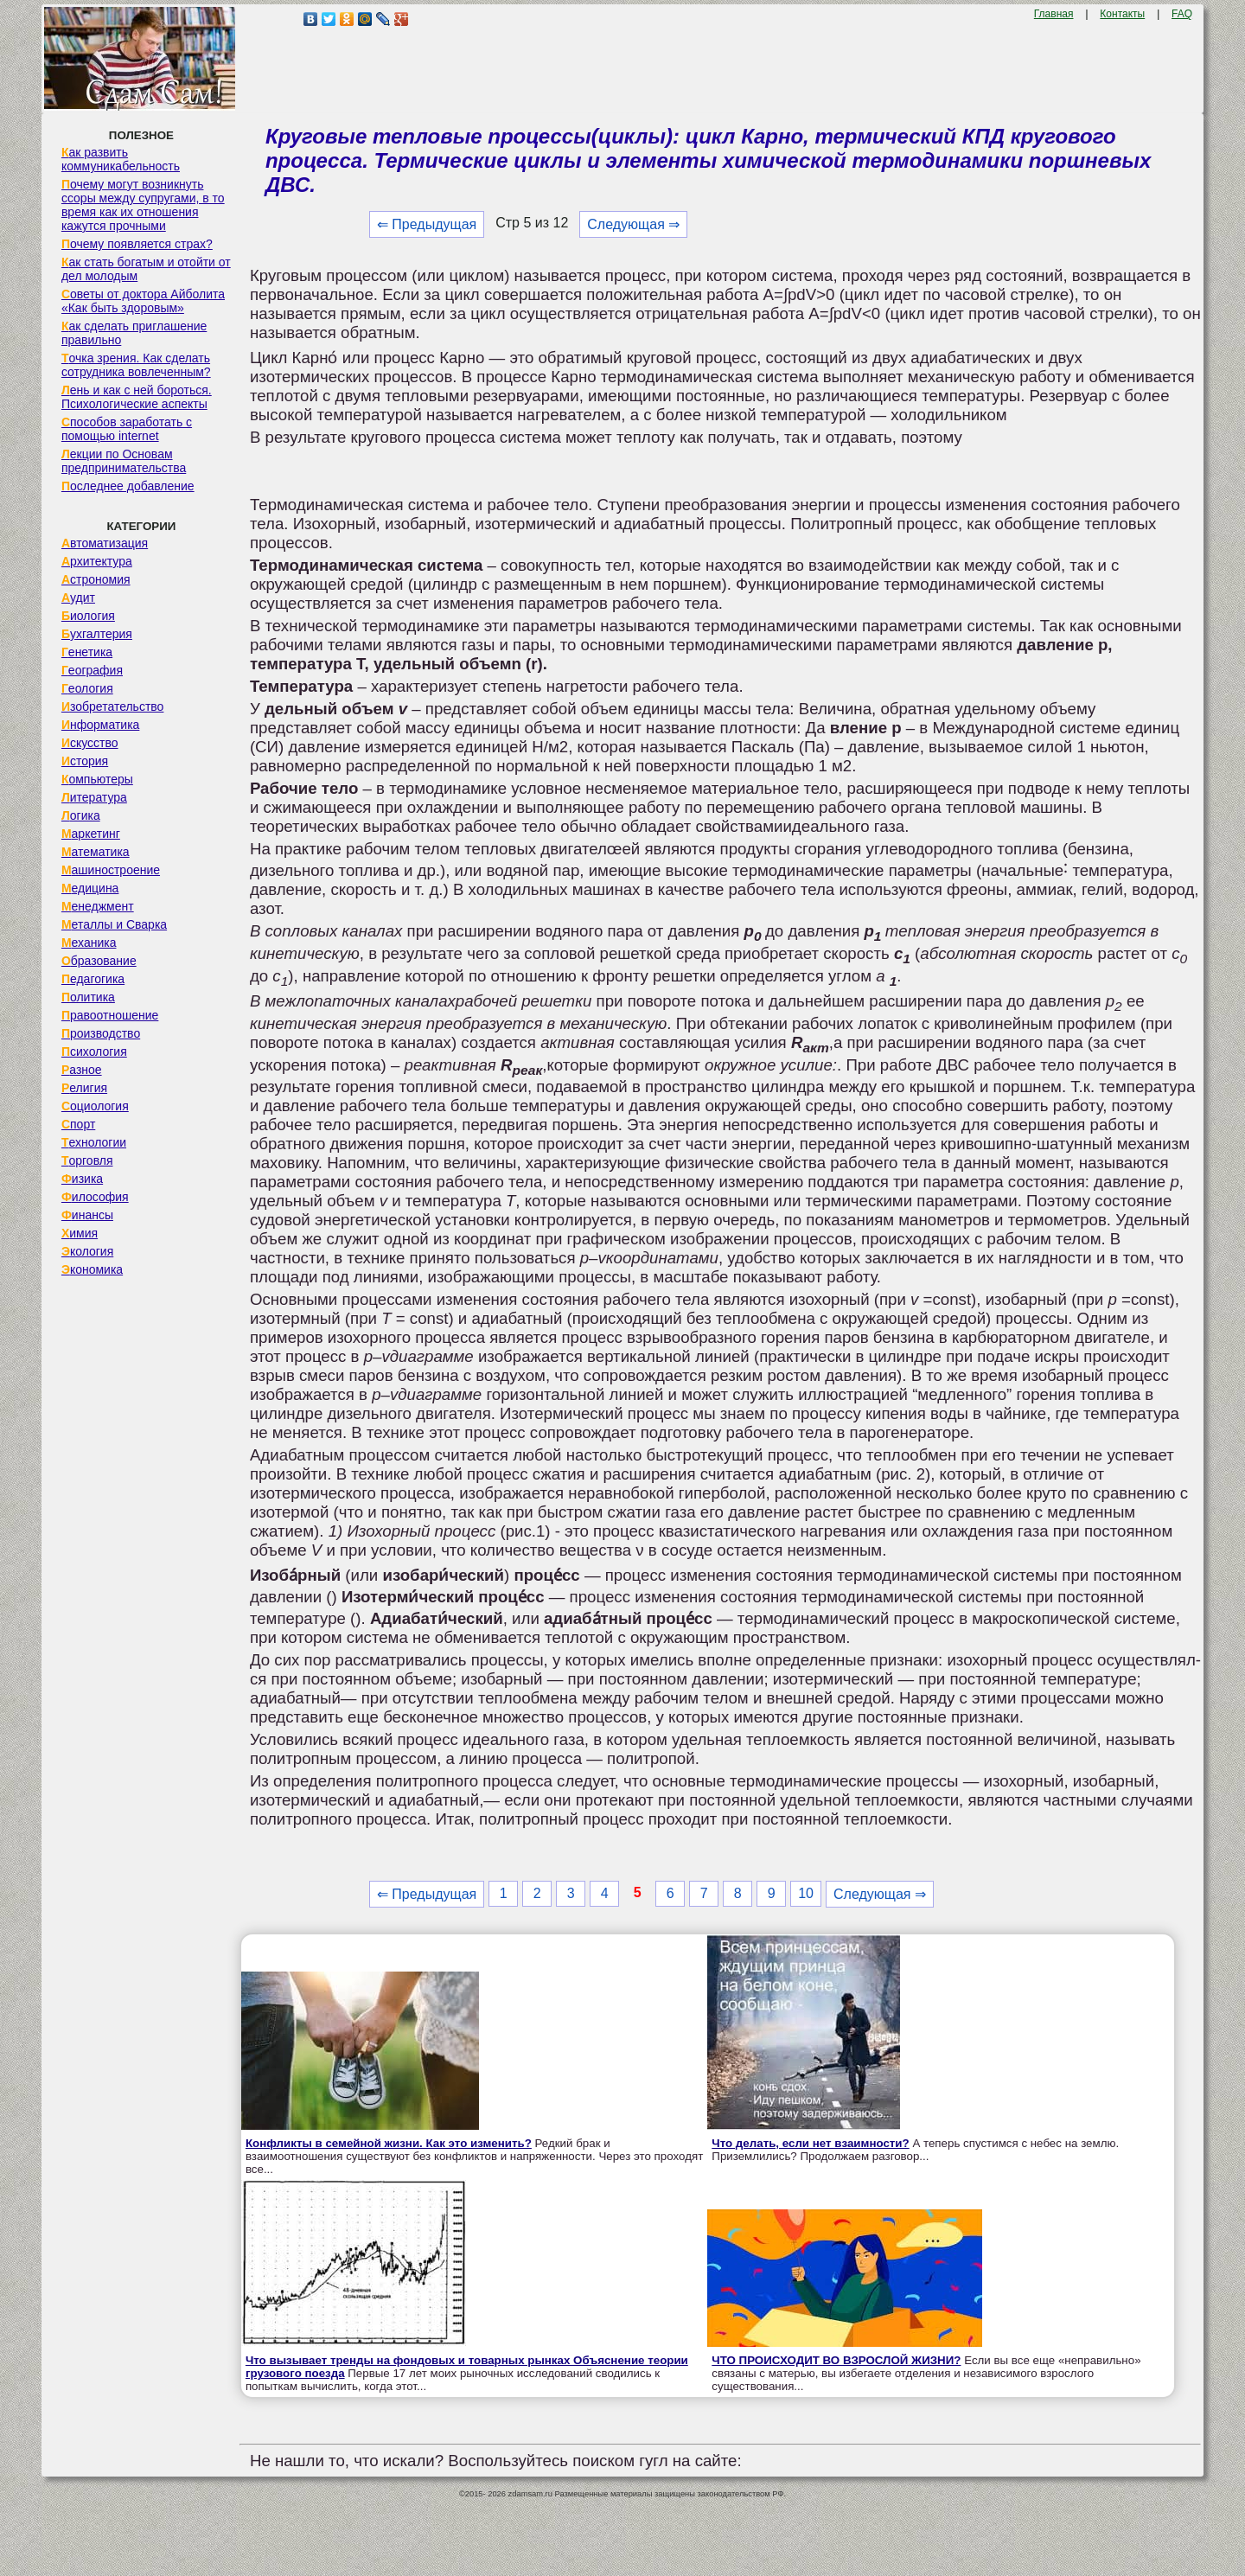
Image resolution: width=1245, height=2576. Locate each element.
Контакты (1122, 14)
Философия (95, 1197)
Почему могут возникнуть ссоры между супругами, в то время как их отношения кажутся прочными (143, 205)
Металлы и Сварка (114, 924)
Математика (95, 852)
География (92, 670)
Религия (84, 1088)
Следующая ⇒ (633, 224)
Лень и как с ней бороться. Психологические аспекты (136, 397)
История (84, 761)
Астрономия (96, 579)
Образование (99, 961)
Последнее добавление (128, 486)
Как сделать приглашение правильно (134, 333)
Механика (89, 942)
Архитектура (96, 561)
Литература (94, 797)
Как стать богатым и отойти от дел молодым (146, 269)
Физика (82, 1179)
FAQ (1182, 14)
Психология (94, 1051)
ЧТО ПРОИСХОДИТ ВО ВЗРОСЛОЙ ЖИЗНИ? (836, 2360)
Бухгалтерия (96, 634)
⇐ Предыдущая (426, 224)
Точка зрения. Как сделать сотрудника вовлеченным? (136, 365)
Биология (88, 616)
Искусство (89, 743)
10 (806, 1893)
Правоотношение (109, 1015)
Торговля (87, 1160)
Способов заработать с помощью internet (126, 429)
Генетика (86, 652)
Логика (80, 815)
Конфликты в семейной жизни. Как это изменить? (389, 2143)
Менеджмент (97, 906)
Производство (100, 1033)
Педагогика (92, 979)
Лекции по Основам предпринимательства (123, 461)
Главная (1054, 14)
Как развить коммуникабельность (120, 159)
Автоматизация (104, 543)
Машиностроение (110, 870)
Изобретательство (112, 706)
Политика (88, 997)
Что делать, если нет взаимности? (810, 2143)
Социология (95, 1106)
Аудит (78, 597)
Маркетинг (90, 834)
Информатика (100, 725)
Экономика (92, 1269)
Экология (87, 1251)
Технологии (93, 1142)
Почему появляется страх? (137, 244)
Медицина (90, 888)
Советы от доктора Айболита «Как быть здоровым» (143, 301)
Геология (87, 688)
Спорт (78, 1124)
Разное (81, 1070)
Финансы (87, 1215)
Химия (79, 1233)
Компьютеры (97, 779)
